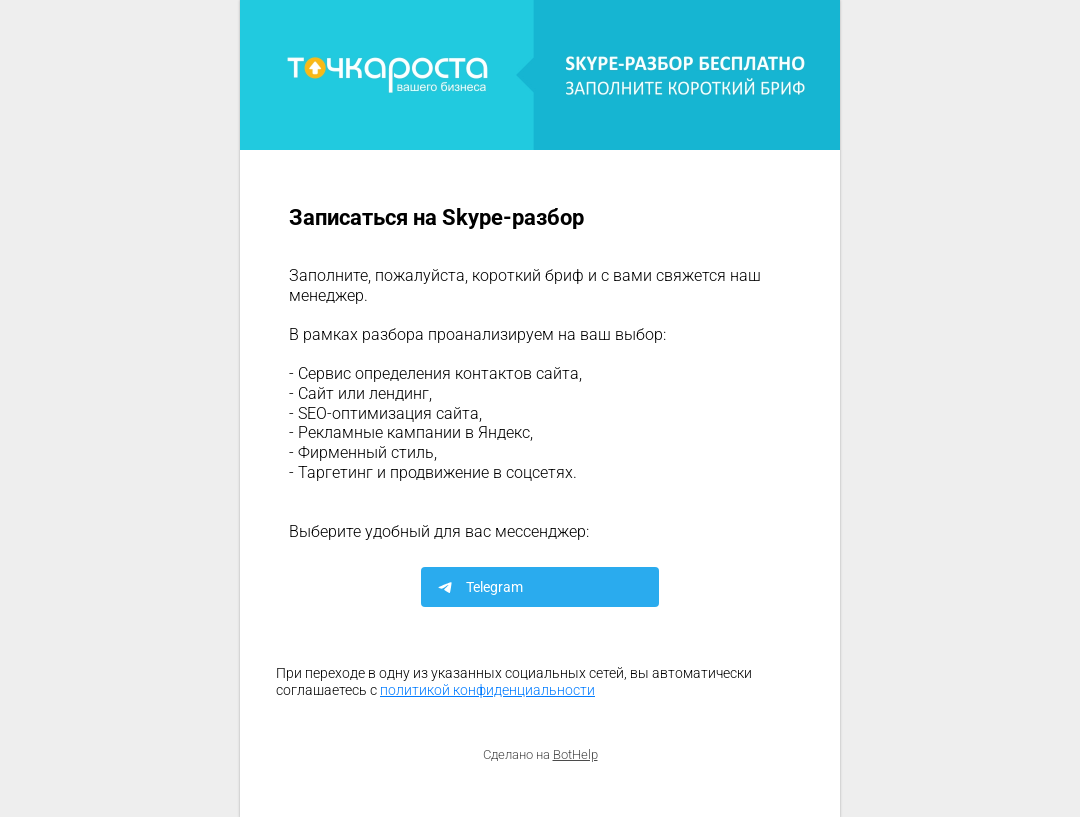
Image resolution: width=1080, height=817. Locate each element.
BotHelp (575, 754)
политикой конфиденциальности (487, 690)
